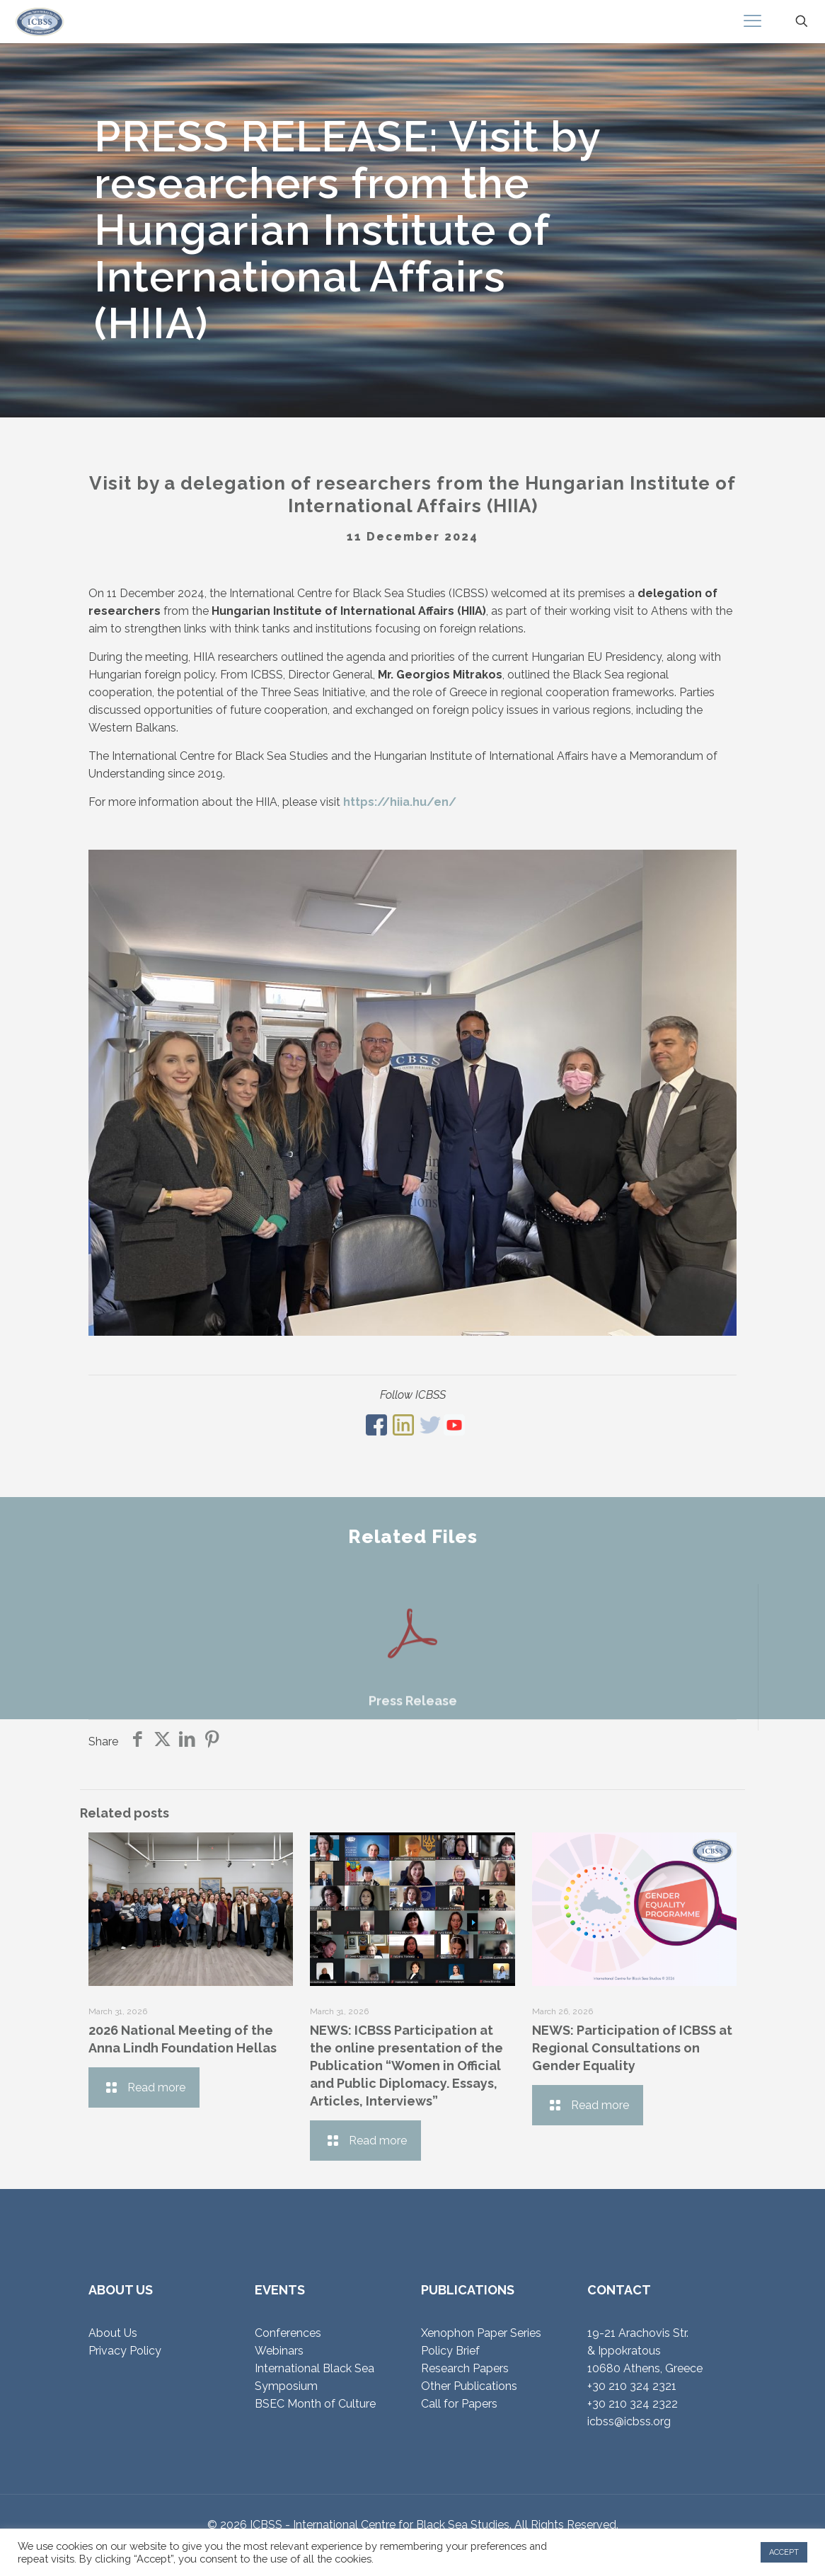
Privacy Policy (124, 2350)
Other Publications (469, 2386)
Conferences (288, 2333)
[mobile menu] (752, 21)
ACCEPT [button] (784, 2552)
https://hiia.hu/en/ (399, 802)
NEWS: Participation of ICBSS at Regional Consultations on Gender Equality (632, 2048)
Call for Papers (459, 2403)
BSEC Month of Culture (315, 2403)
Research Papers (465, 2368)
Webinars (279, 2350)
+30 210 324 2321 (631, 2386)
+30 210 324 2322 (632, 2403)
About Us (112, 2333)
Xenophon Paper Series (481, 2333)
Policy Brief (450, 2350)
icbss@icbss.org (629, 2421)
